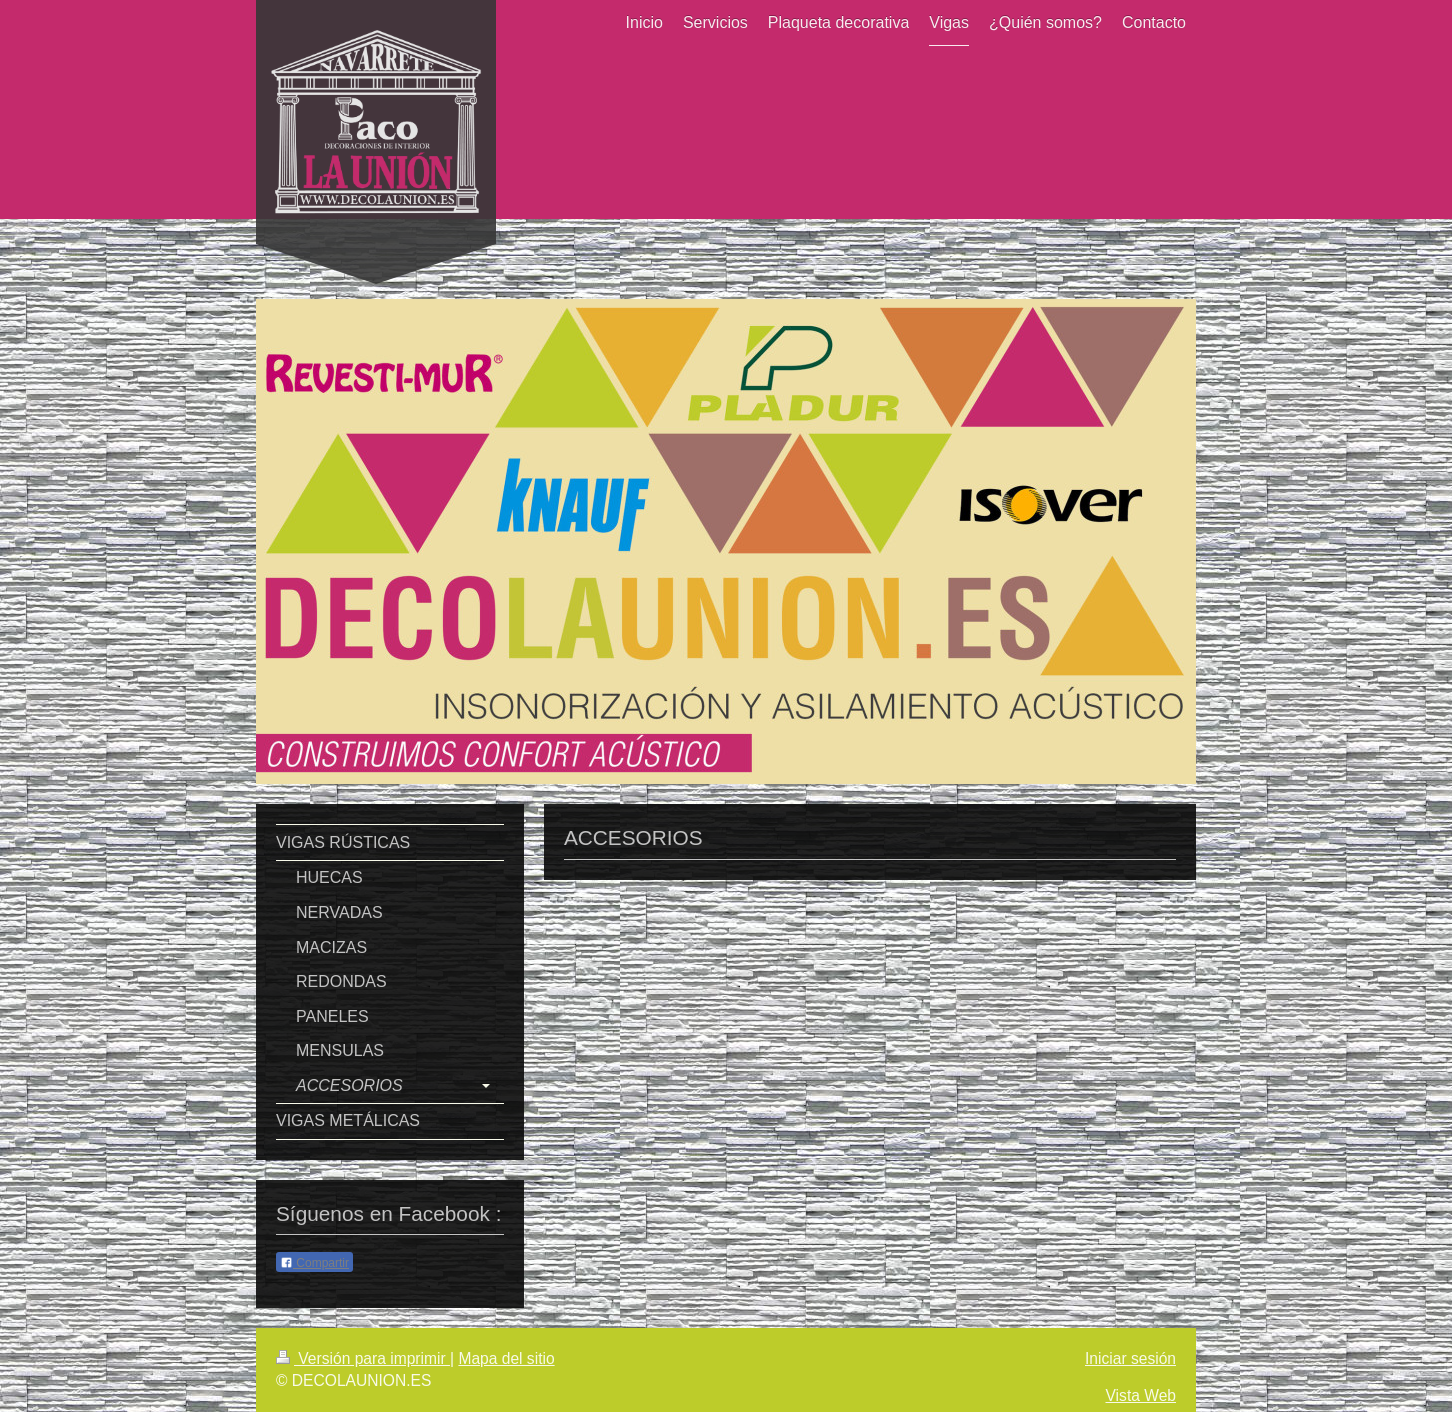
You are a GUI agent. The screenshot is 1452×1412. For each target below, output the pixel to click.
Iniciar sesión (1130, 1358)
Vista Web (1141, 1395)
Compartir (314, 1263)
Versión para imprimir (363, 1358)
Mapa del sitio (506, 1358)
